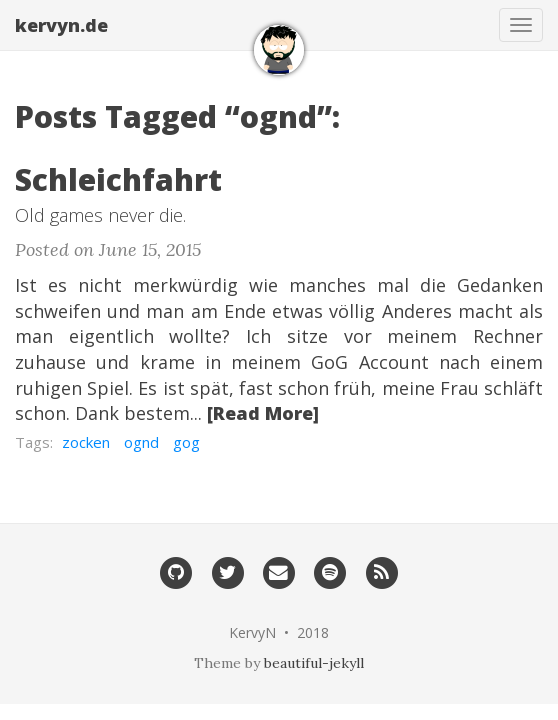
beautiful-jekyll (314, 663)
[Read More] (263, 413)
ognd (141, 442)
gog (186, 442)
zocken (86, 442)
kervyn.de (61, 25)
